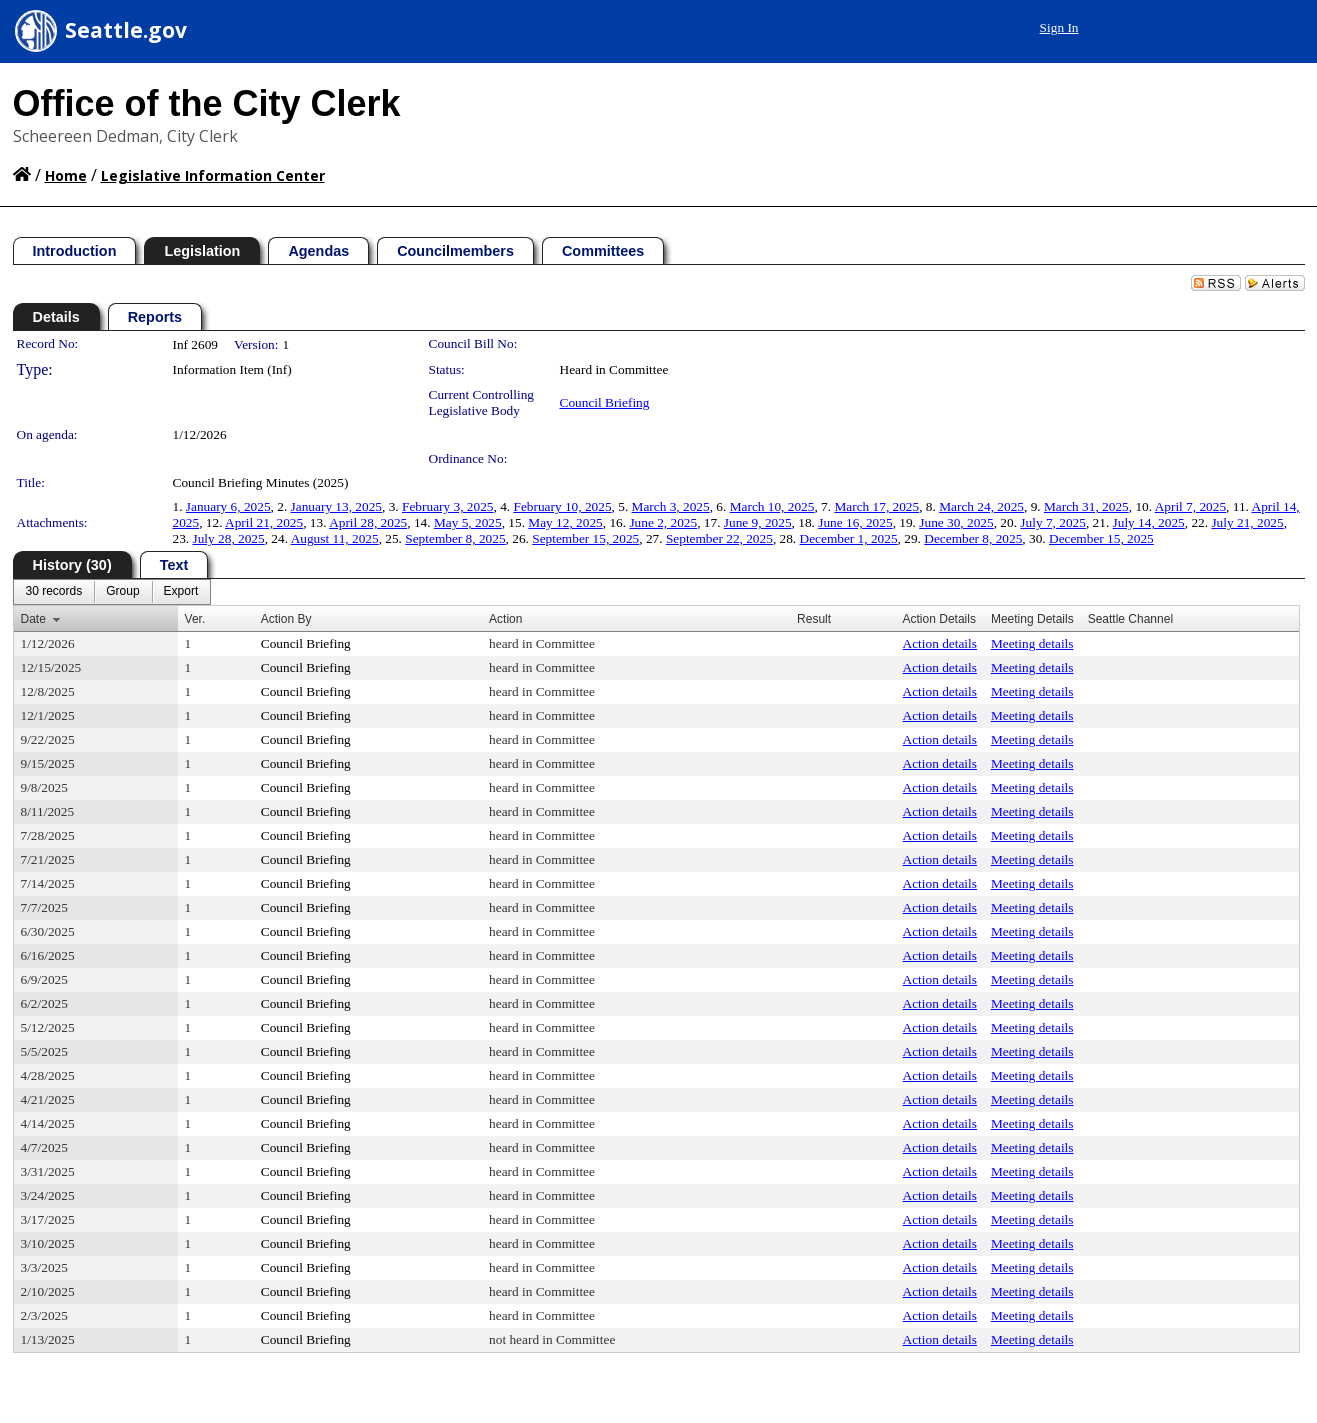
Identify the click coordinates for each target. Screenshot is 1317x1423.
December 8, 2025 (973, 538)
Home (66, 175)
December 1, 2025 (849, 538)
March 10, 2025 (772, 506)
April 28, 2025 (368, 522)
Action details (940, 643)
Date (33, 619)
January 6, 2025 (228, 506)
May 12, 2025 (565, 522)
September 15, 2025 (585, 538)
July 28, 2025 (229, 538)
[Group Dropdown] (122, 592)
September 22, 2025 (719, 538)
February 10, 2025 (562, 506)
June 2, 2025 (663, 522)
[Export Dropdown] (181, 592)
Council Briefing (605, 402)
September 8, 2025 (455, 538)
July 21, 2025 (1247, 522)
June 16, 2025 (855, 522)
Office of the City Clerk (207, 103)
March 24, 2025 (981, 506)
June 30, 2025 (956, 522)
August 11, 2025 (335, 538)
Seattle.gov (126, 30)
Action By (286, 619)
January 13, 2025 (336, 506)
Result (814, 619)
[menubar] (112, 592)
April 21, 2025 (264, 522)
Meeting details (1032, 643)
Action (505, 619)
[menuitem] (54, 592)
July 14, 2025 (1149, 522)
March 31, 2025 (1086, 506)
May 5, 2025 (468, 522)
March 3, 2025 (671, 506)
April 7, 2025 (1190, 506)
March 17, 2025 (876, 506)
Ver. (195, 619)
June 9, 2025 (758, 522)
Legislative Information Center (213, 175)
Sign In (1059, 27)
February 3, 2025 (447, 506)
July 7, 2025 (1053, 522)
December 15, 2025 (1101, 538)
